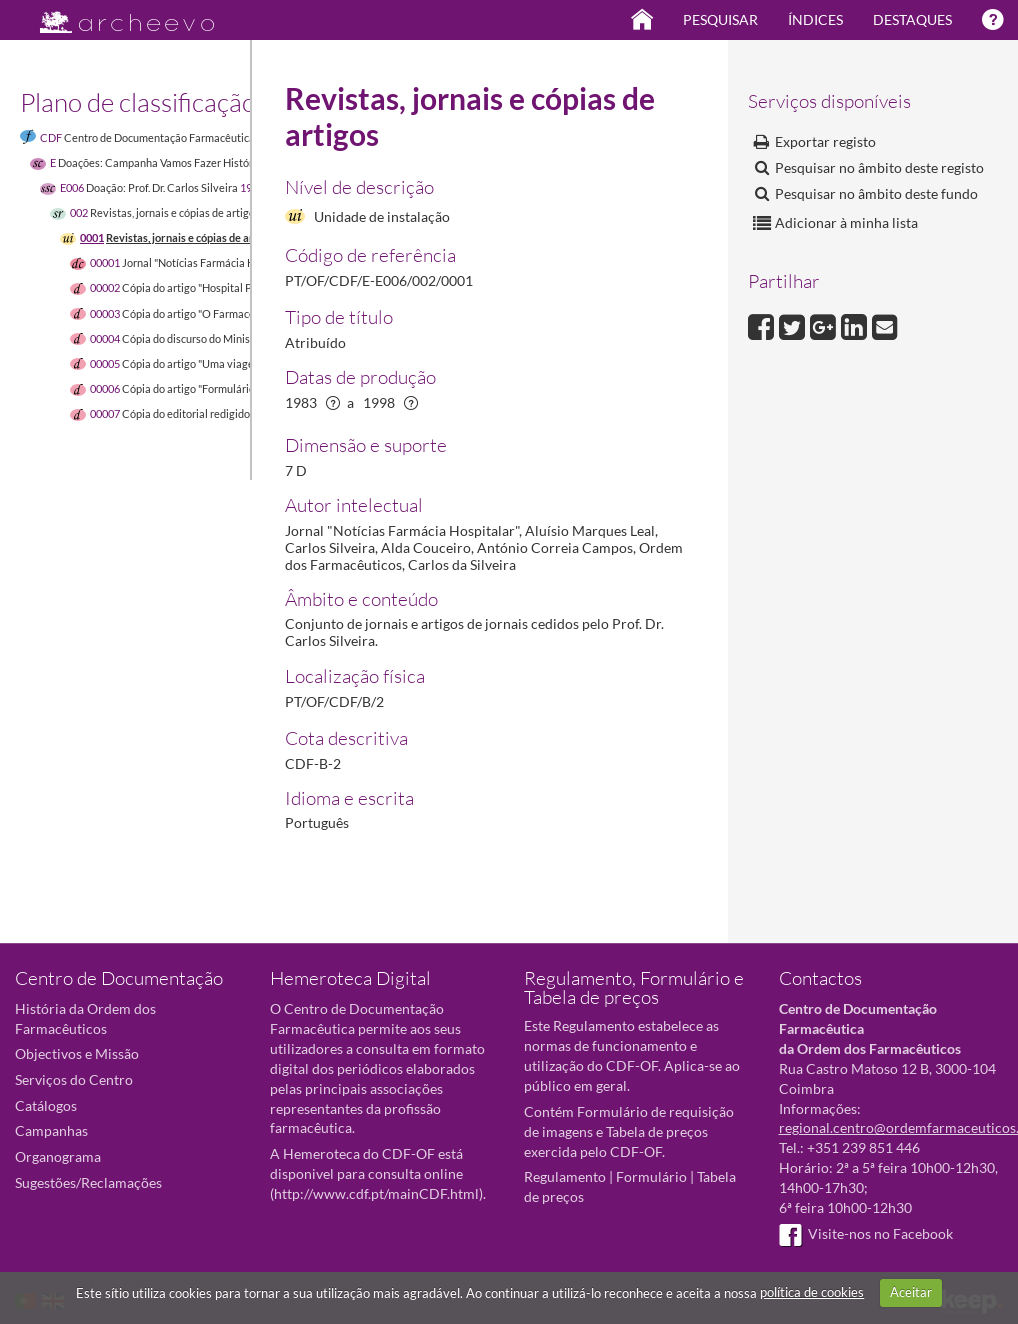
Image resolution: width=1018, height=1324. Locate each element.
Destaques (912, 19)
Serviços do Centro (74, 1079)
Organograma (58, 1156)
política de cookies (812, 1292)
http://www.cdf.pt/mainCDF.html (376, 1193)
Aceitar (911, 1292)
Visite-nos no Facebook (866, 1233)
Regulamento (565, 1176)
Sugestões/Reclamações (88, 1182)
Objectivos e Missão (77, 1053)
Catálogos (46, 1105)
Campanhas (51, 1130)
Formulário (651, 1176)
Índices (815, 19)
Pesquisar (720, 19)
